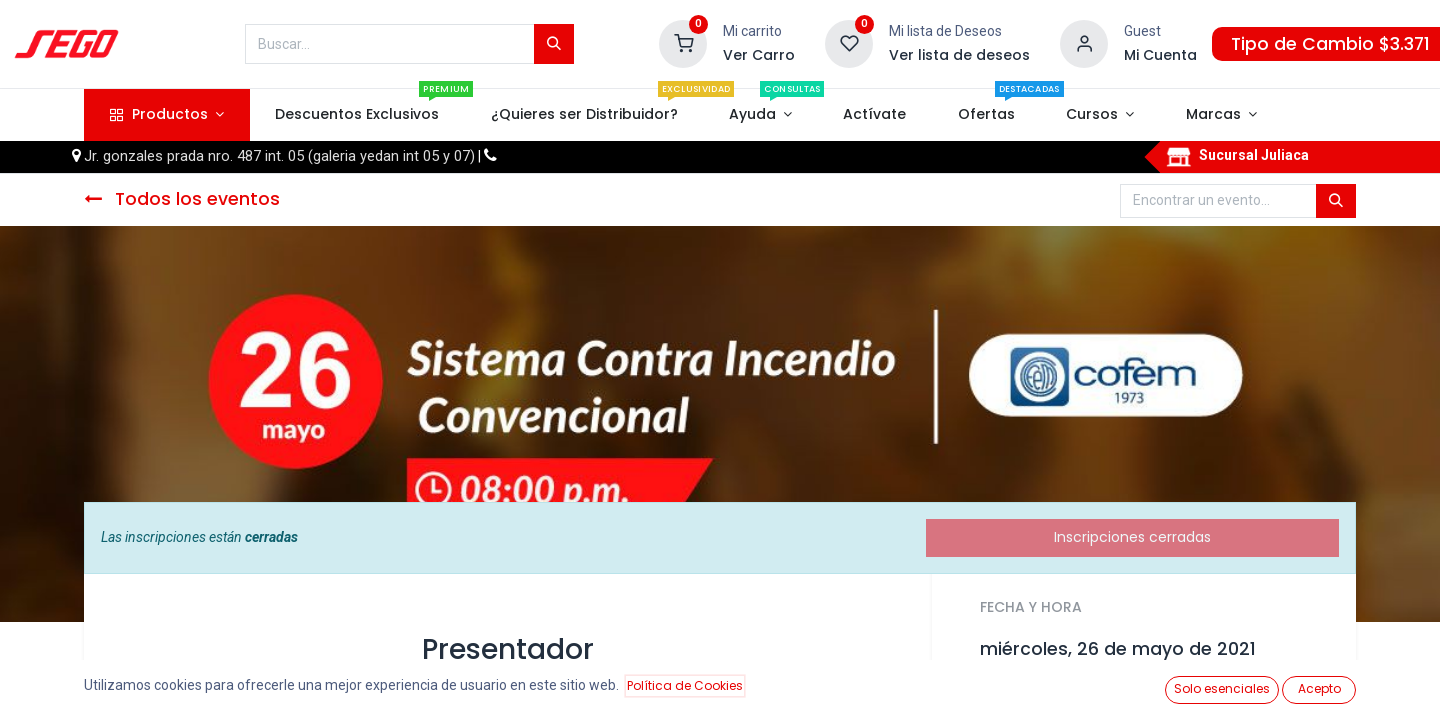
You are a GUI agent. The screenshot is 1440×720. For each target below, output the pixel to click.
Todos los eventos (182, 199)
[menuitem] (357, 115)
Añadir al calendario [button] (1062, 694)
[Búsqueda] (554, 44)
